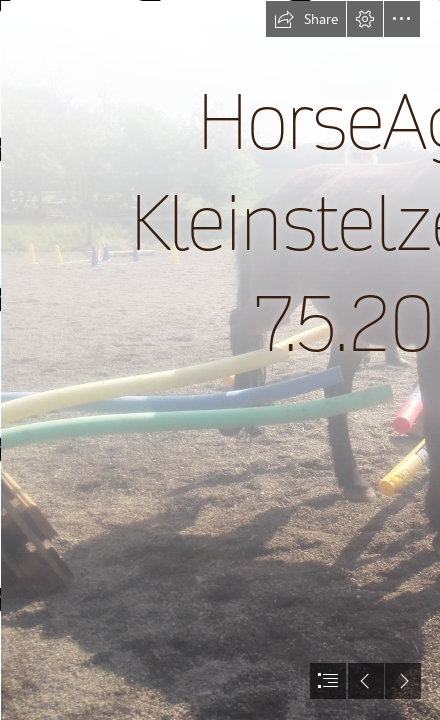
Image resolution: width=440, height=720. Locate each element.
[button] (306, 19)
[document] (220, 360)
